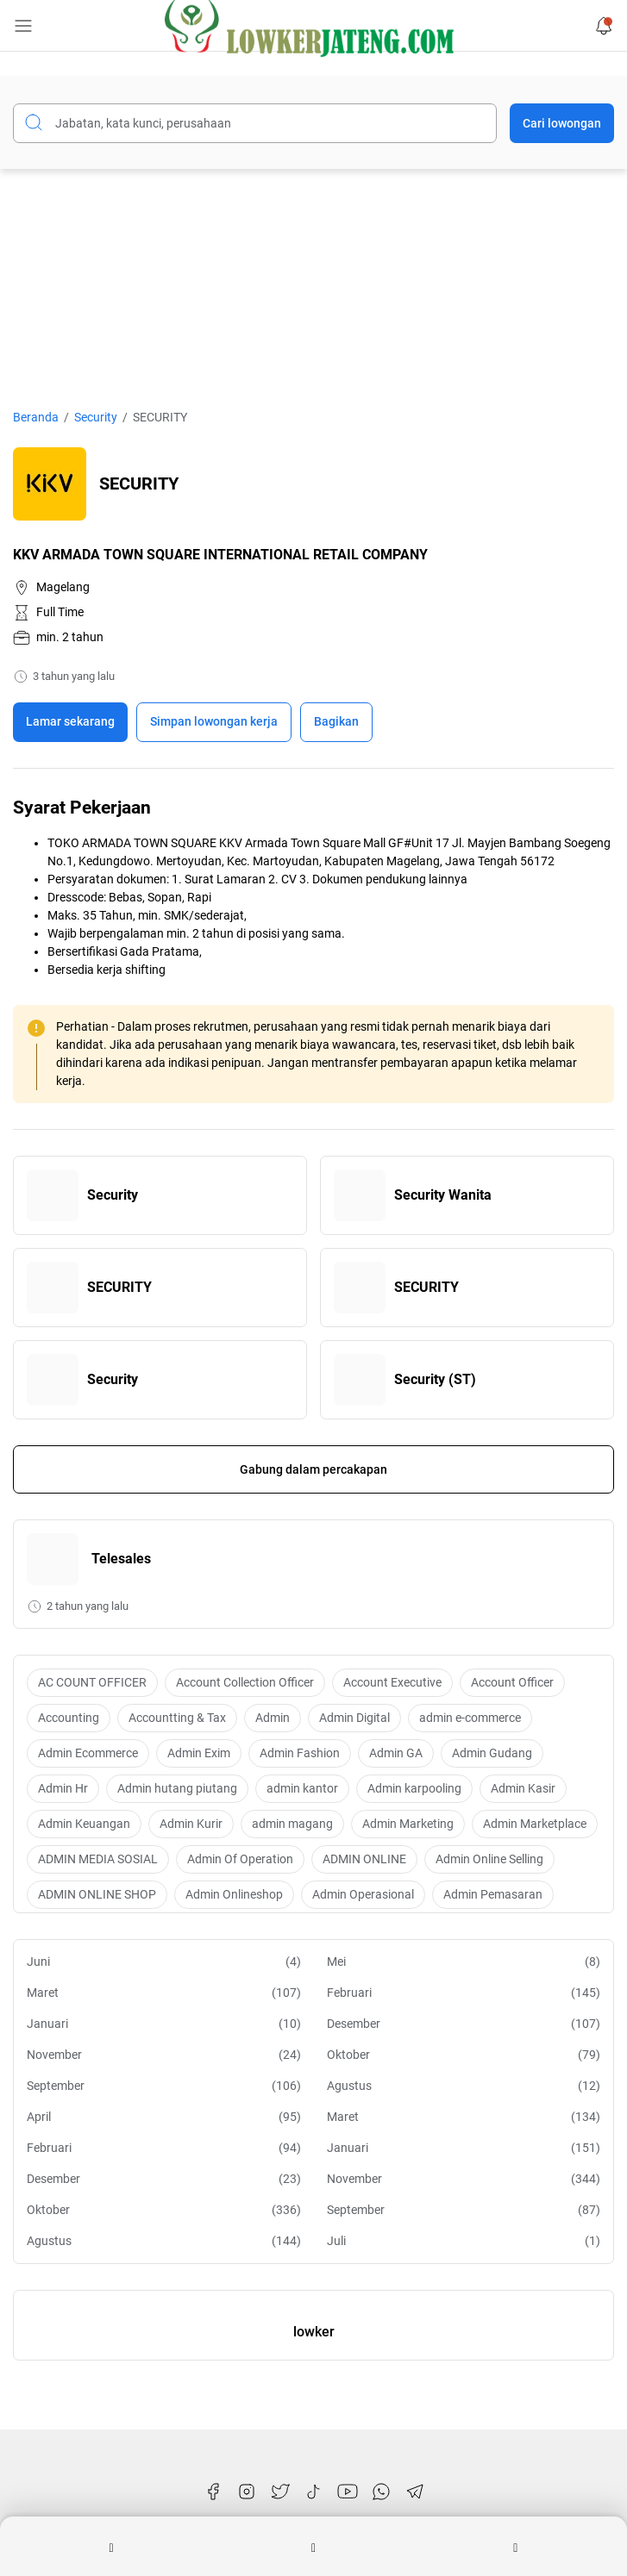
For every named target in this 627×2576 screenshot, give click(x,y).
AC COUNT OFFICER (92, 1682)
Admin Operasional (363, 1894)
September (164, 2086)
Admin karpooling (414, 1788)
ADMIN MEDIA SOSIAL (98, 1859)
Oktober (464, 2055)
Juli (464, 2241)
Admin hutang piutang (177, 1788)
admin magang (292, 1824)
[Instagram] (246, 2491)
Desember (464, 2024)
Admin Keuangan (84, 1824)
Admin (272, 1718)
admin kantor (302, 1788)
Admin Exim (198, 1753)
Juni (164, 1962)
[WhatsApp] (381, 2491)
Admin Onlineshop (234, 1894)
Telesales (121, 1558)
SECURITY (119, 1287)
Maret (164, 1993)
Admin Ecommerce (88, 1753)
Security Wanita (443, 1195)
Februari (464, 1993)
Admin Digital (354, 1718)
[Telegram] (414, 2491)
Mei (464, 1962)
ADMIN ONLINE (364, 1859)
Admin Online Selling (489, 1859)
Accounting (68, 1718)
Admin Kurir (191, 1824)
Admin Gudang (492, 1753)
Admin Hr (63, 1788)
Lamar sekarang (70, 721)
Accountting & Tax (177, 1718)
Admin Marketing (408, 1824)
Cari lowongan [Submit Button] (562, 123)
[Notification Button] (604, 26)
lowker (314, 2331)
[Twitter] (280, 2491)
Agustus (464, 2086)
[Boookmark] (214, 722)
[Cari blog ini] (255, 123)
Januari (164, 2024)
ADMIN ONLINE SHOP (97, 1894)
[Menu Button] (23, 26)
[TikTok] (314, 2491)
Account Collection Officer (245, 1682)
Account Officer (512, 1682)
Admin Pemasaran (492, 1894)
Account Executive (392, 1682)
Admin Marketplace (534, 1824)
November (164, 2055)
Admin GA (396, 1753)
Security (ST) (435, 1379)
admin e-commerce (470, 1718)
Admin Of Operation (240, 1859)
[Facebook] (213, 2491)
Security (112, 1195)
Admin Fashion (300, 1753)
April (164, 2117)
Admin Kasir (523, 1788)
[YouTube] (347, 2491)
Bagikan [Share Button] (336, 721)
